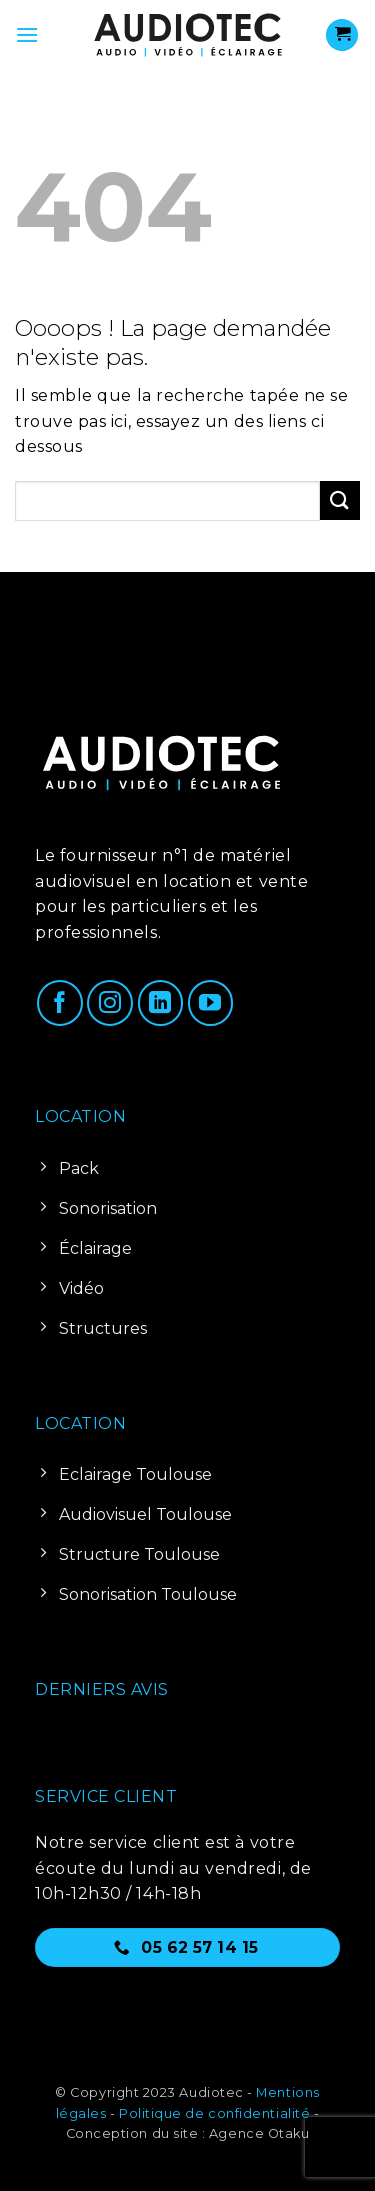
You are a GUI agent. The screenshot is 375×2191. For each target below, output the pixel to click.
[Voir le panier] (342, 35)
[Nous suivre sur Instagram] (110, 1003)
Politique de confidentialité (214, 2113)
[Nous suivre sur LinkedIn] (161, 1003)
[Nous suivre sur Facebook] (60, 1003)
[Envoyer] (340, 500)
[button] (27, 34)
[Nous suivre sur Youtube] (211, 1003)
